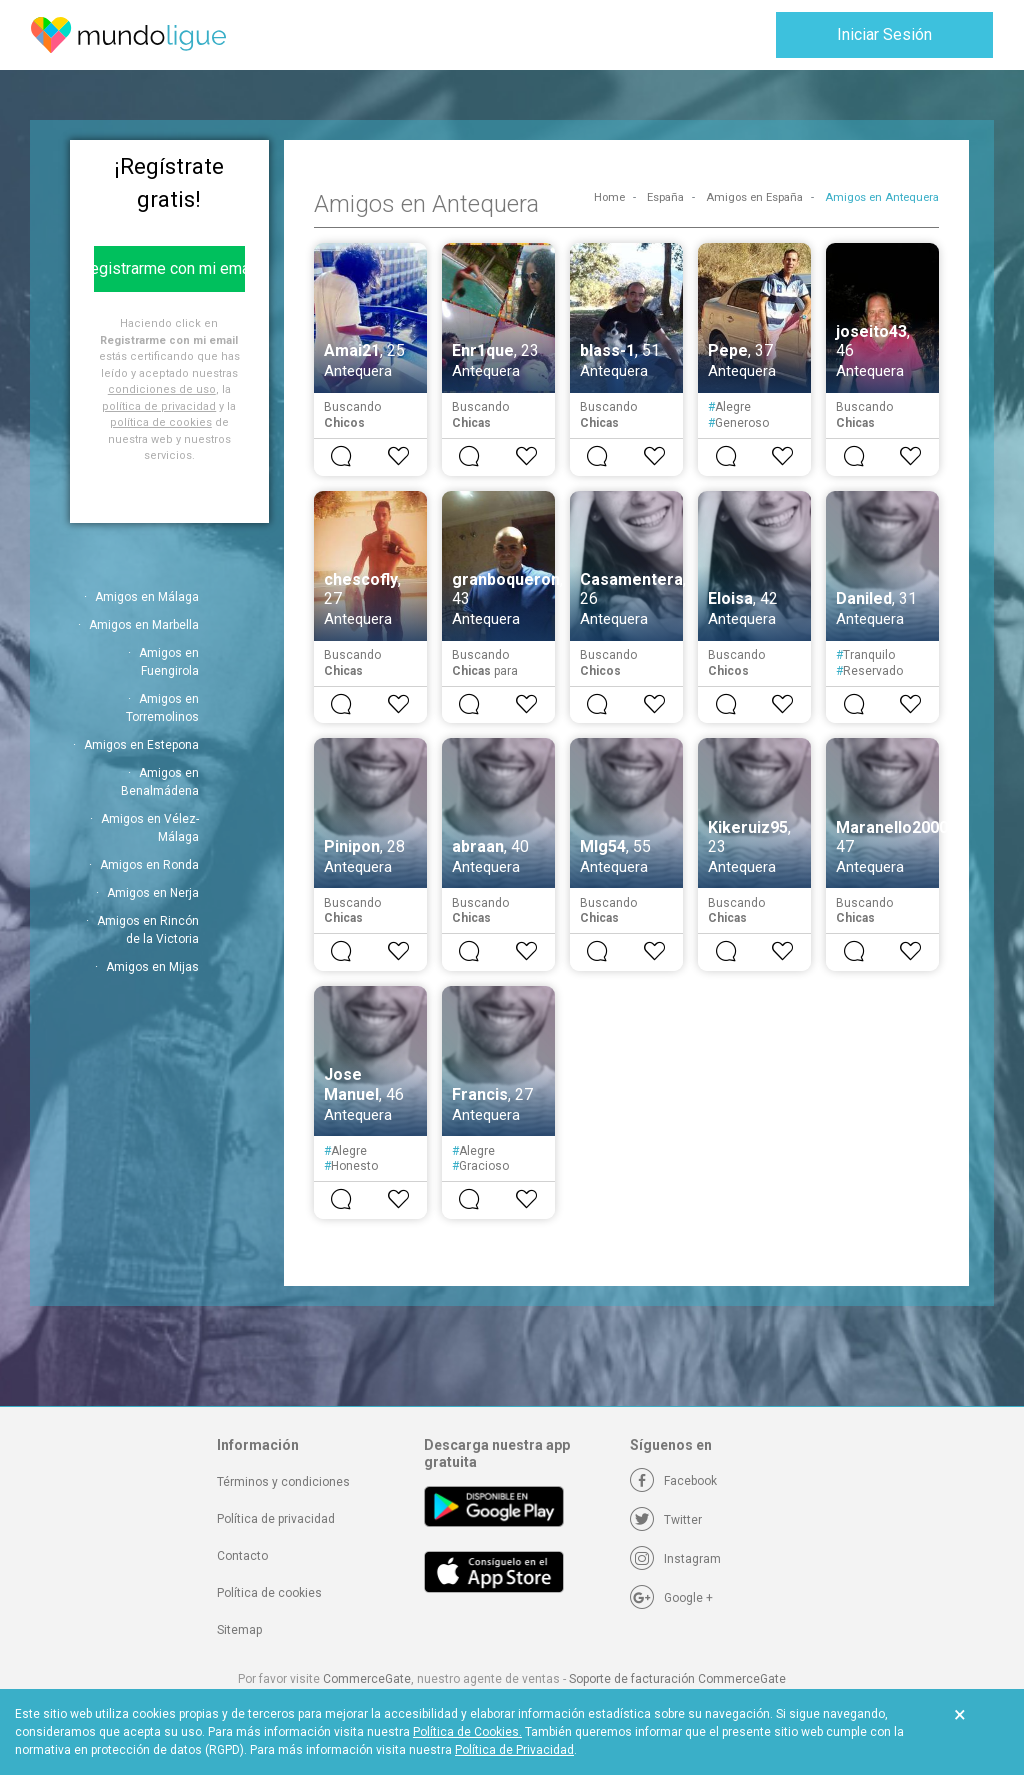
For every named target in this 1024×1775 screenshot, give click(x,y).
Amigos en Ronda (149, 865)
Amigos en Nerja (153, 893)
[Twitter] (666, 1520)
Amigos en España (754, 197)
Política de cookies (269, 1593)
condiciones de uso (162, 389)
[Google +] (671, 1598)
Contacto (242, 1556)
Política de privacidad (276, 1519)
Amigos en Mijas (152, 967)
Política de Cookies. (467, 1732)
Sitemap (239, 1630)
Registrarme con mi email (169, 268)
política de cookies (161, 422)
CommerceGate (367, 1679)
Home (609, 197)
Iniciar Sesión (884, 34)
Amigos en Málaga (147, 597)
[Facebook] (673, 1481)
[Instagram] (675, 1559)
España (665, 197)
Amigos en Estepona (141, 745)
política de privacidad (159, 406)
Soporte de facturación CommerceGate (677, 1679)
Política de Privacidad (514, 1750)
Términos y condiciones (283, 1482)
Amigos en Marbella (144, 625)
